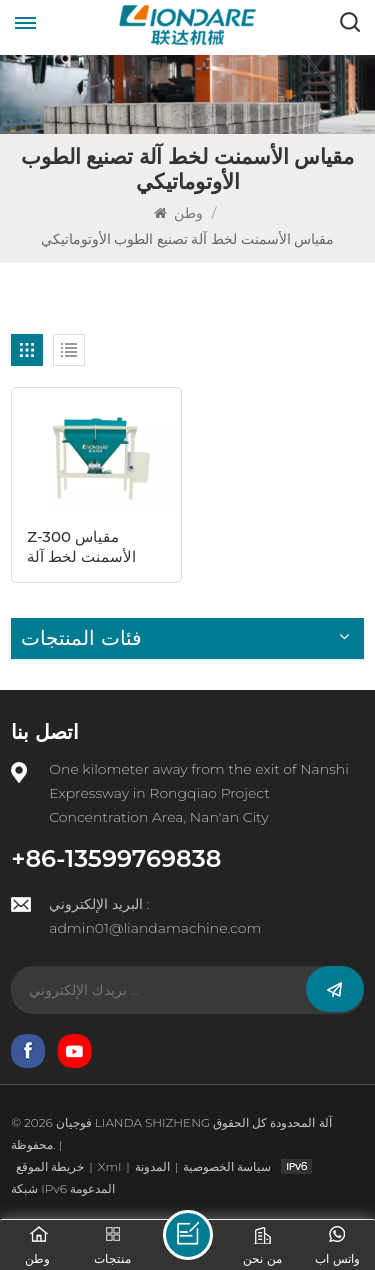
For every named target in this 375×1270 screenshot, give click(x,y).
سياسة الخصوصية (227, 1166)
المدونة (152, 1166)
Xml (109, 1166)
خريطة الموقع (50, 1166)
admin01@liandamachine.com (155, 928)
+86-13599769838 (116, 859)
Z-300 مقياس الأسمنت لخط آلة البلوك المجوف (81, 547)
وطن (180, 213)
